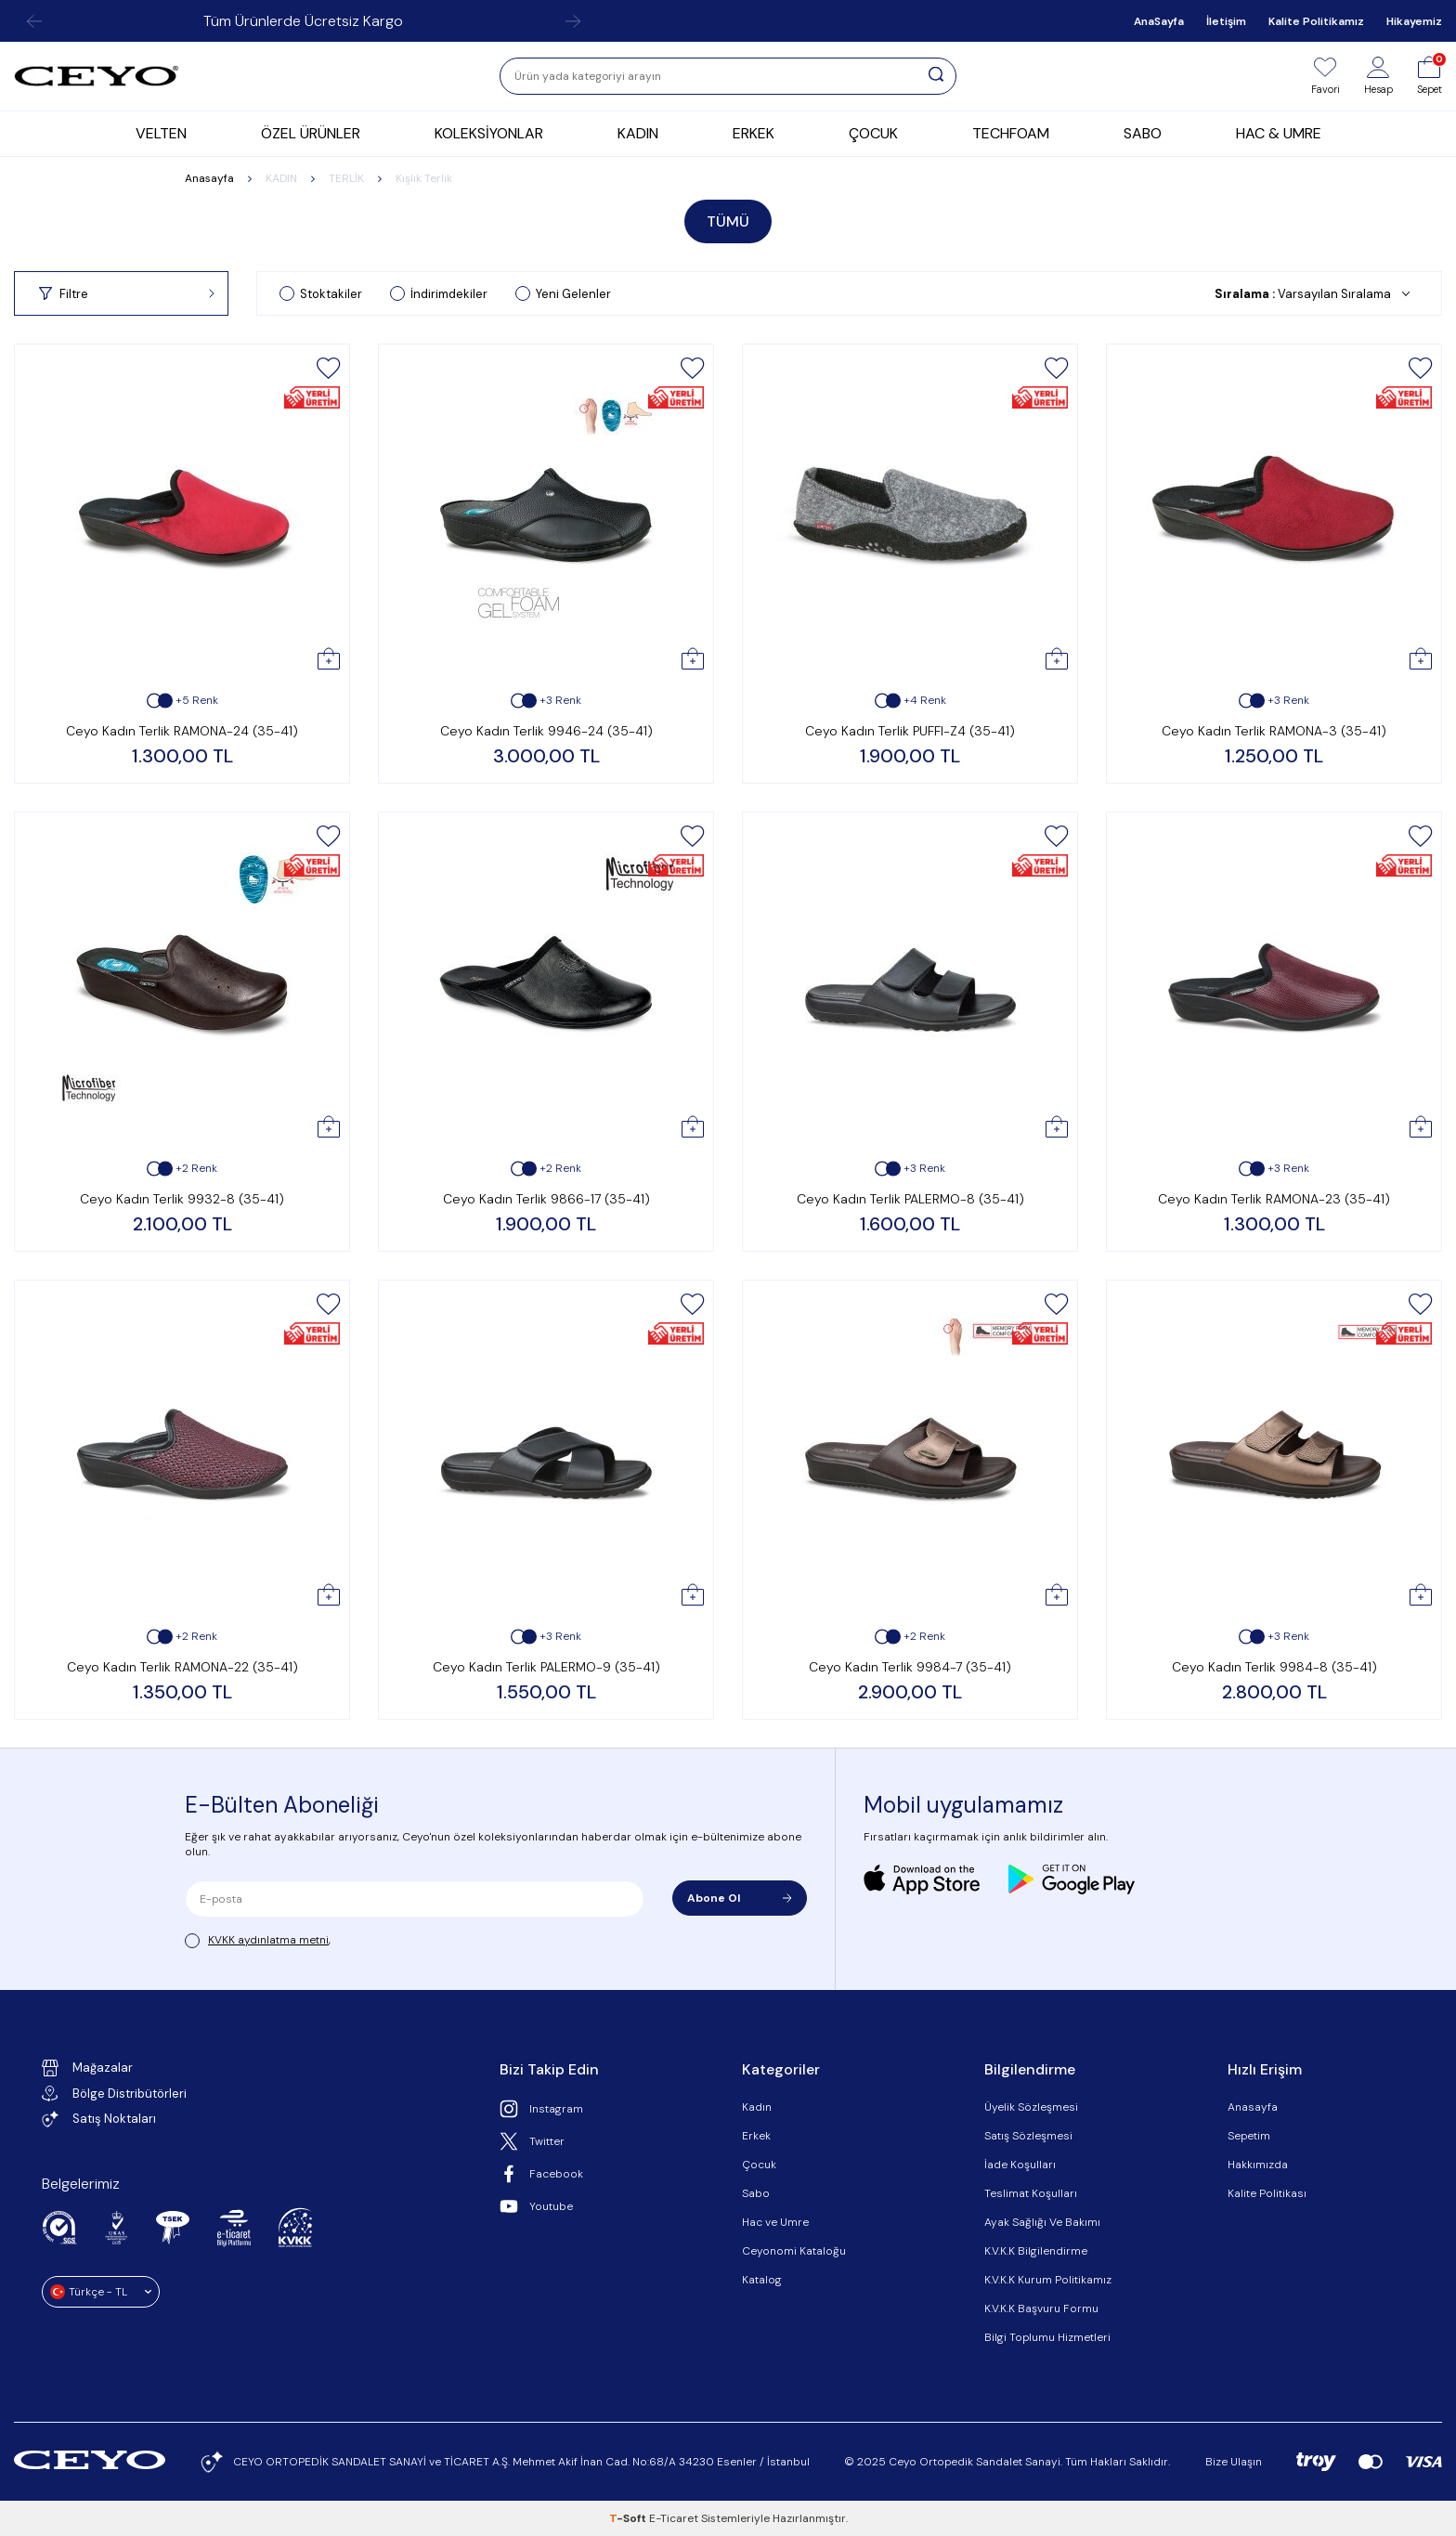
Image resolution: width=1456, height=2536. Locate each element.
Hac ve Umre (775, 2222)
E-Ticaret (673, 2518)
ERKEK (753, 133)
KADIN (638, 133)
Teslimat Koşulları (1030, 2193)
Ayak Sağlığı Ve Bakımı (1042, 2222)
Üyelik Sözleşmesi (1031, 2107)
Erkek (756, 2135)
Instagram (541, 2109)
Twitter (532, 2141)
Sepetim (1249, 2135)
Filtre (126, 294)
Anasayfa (209, 178)
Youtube (536, 2206)
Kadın (757, 2107)
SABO (1143, 133)
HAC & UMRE (1278, 133)
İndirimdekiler (439, 294)
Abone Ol (739, 1898)
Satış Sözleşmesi (1028, 2135)
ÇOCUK (873, 133)
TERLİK (346, 178)
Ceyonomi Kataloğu (794, 2250)
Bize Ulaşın (1233, 2461)
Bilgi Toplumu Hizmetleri (1047, 2337)
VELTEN (161, 133)
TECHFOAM (1010, 133)
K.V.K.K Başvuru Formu (1041, 2308)
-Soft (629, 2518)
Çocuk (759, 2164)
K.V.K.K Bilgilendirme (1035, 2250)
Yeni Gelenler (563, 294)
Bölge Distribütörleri (114, 2093)
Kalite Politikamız (1316, 21)
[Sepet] (1429, 76)
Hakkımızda (1258, 2164)
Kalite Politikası (1267, 2193)
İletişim (1226, 21)
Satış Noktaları (99, 2119)
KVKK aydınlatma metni (268, 1939)
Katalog (762, 2279)
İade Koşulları (1020, 2164)
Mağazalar (87, 2068)
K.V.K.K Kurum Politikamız (1048, 2279)
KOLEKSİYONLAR (489, 133)
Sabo (756, 2193)
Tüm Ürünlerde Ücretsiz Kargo (303, 21)
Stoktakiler (321, 294)
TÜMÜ (728, 221)
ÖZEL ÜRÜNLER (310, 133)
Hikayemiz (1414, 21)
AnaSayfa (1159, 21)
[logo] (96, 76)
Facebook (541, 2174)
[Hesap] (1378, 76)
